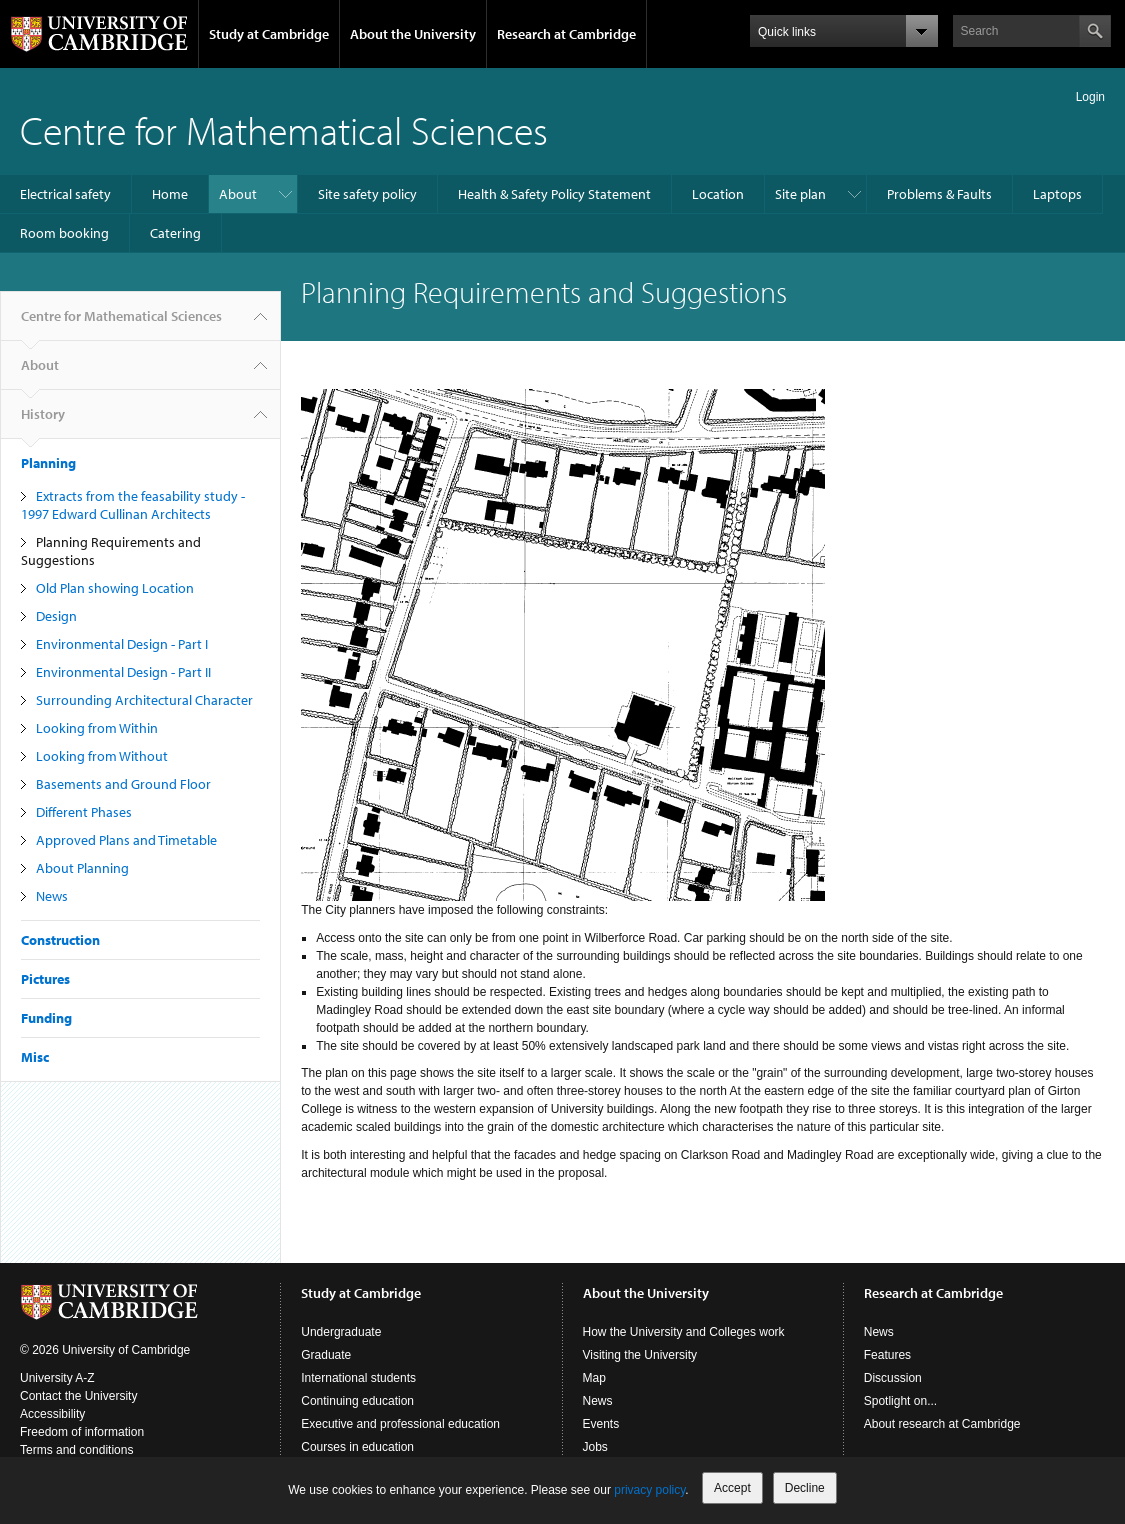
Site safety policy (367, 194)
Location (718, 194)
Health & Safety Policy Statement (554, 194)
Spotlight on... (900, 1401)
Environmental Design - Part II (123, 672)
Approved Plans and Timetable (126, 840)
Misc (35, 1057)
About (238, 194)
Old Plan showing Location (115, 588)
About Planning (82, 868)
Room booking (64, 233)
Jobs (595, 1447)
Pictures (45, 979)
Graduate (326, 1355)
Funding (46, 1018)
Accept (732, 1488)
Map (594, 1378)
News (52, 896)
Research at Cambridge (566, 34)
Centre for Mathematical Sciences (284, 129)
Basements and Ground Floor (123, 784)
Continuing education (357, 1401)
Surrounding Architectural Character (144, 700)
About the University (413, 34)
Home (170, 194)
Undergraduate (341, 1332)
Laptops (1057, 194)
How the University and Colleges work (684, 1332)
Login (1090, 97)
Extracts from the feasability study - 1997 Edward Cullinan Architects (133, 505)
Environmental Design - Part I (122, 644)
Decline (805, 1488)
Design (56, 616)
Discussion (893, 1378)
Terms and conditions (76, 1450)
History (43, 422)
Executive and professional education (400, 1424)
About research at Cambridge (942, 1424)
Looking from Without (102, 756)
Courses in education (357, 1447)
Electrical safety (65, 194)
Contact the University (78, 1396)
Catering (175, 233)
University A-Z (57, 1378)
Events (601, 1424)
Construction (60, 940)
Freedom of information (82, 1432)
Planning (48, 463)
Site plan (800, 194)
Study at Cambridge (269, 34)
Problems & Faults (939, 194)
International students (358, 1378)
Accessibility (52, 1414)
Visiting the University (640, 1355)
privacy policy (649, 1490)
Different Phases (84, 812)
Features (887, 1355)
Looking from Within (97, 728)
